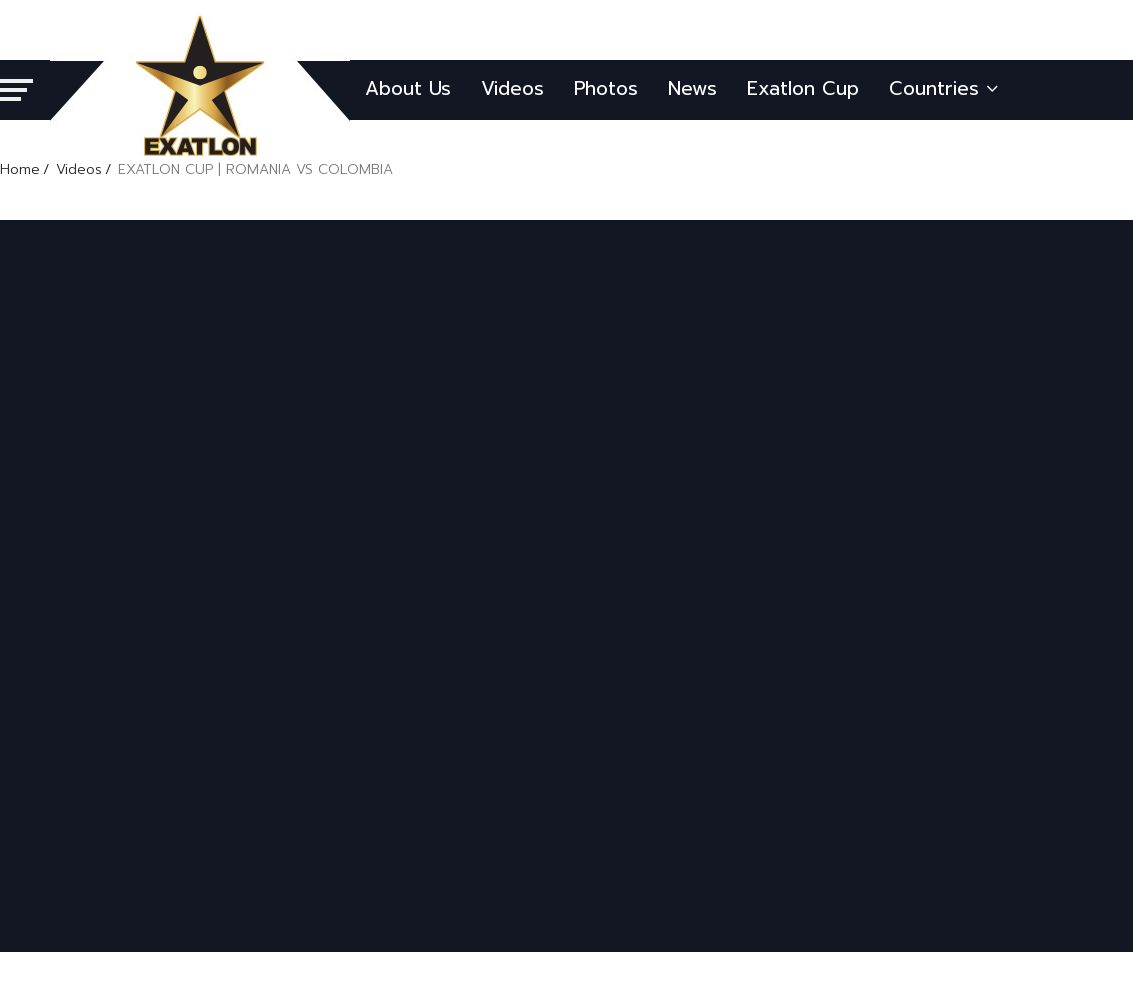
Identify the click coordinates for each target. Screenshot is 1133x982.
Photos (606, 88)
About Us (408, 88)
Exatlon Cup (803, 88)
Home (20, 169)
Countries (943, 88)
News (692, 88)
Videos (512, 88)
